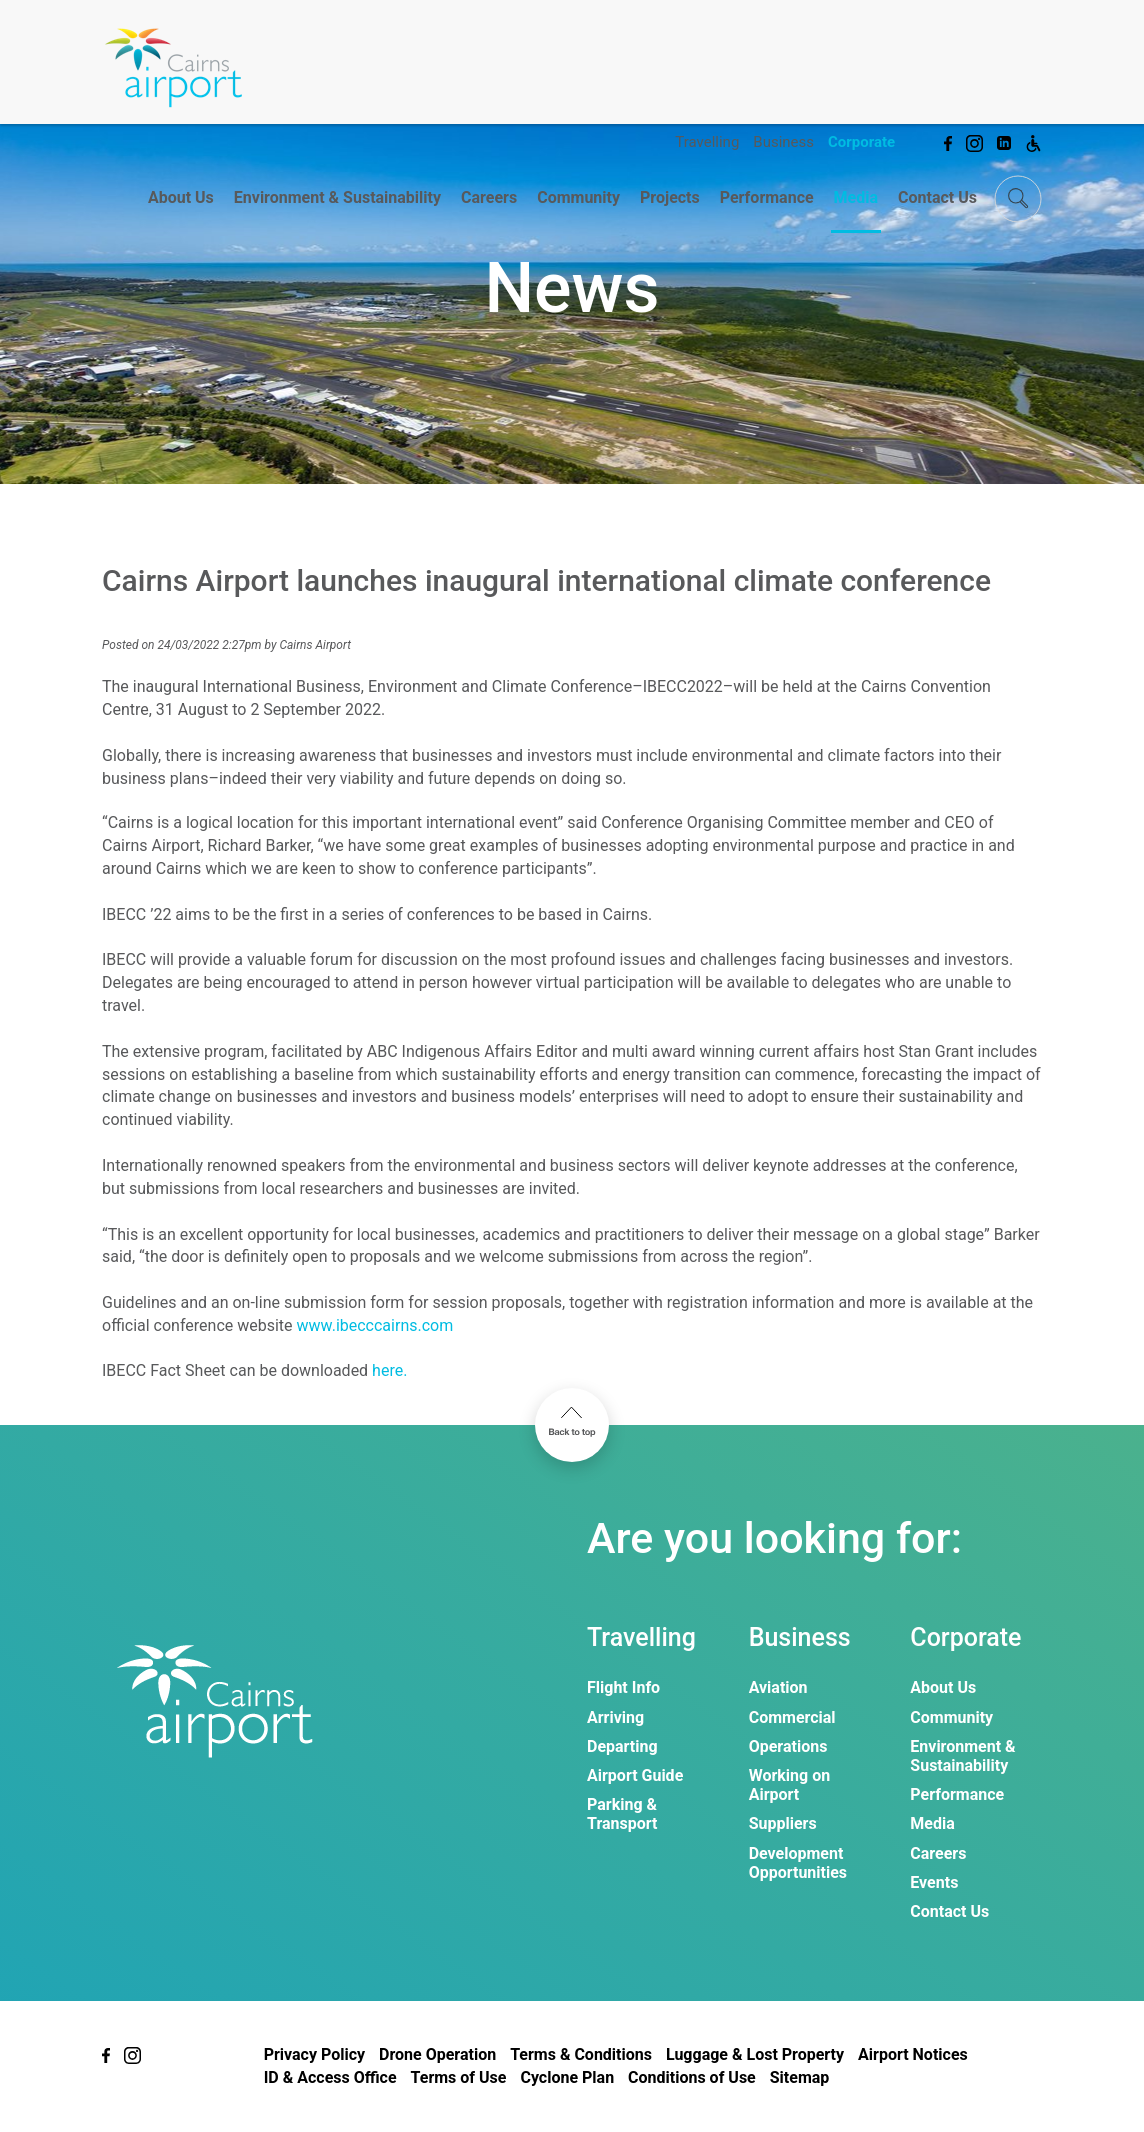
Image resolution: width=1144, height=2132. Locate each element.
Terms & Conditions (581, 2054)
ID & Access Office (330, 2077)
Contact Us (937, 197)
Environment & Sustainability (337, 197)
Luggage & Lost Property (755, 2054)
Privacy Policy (314, 2054)
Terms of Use (459, 2077)
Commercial (792, 1717)
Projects (670, 197)
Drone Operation (437, 2054)
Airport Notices (913, 2054)
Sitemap (800, 2077)
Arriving (615, 1717)
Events (934, 1882)
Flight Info (623, 1687)
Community (578, 197)
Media (856, 197)
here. (389, 1370)
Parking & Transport (622, 1814)
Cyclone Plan (567, 2077)
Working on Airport (790, 1785)
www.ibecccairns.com (375, 1325)
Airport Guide (635, 1775)
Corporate (861, 142)
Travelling (707, 142)
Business (783, 142)
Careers (489, 197)
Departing (622, 1746)
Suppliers (783, 1823)
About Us (181, 197)
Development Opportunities (798, 1863)
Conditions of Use (692, 2077)
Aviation (778, 1687)
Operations (788, 1746)
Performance (767, 197)
